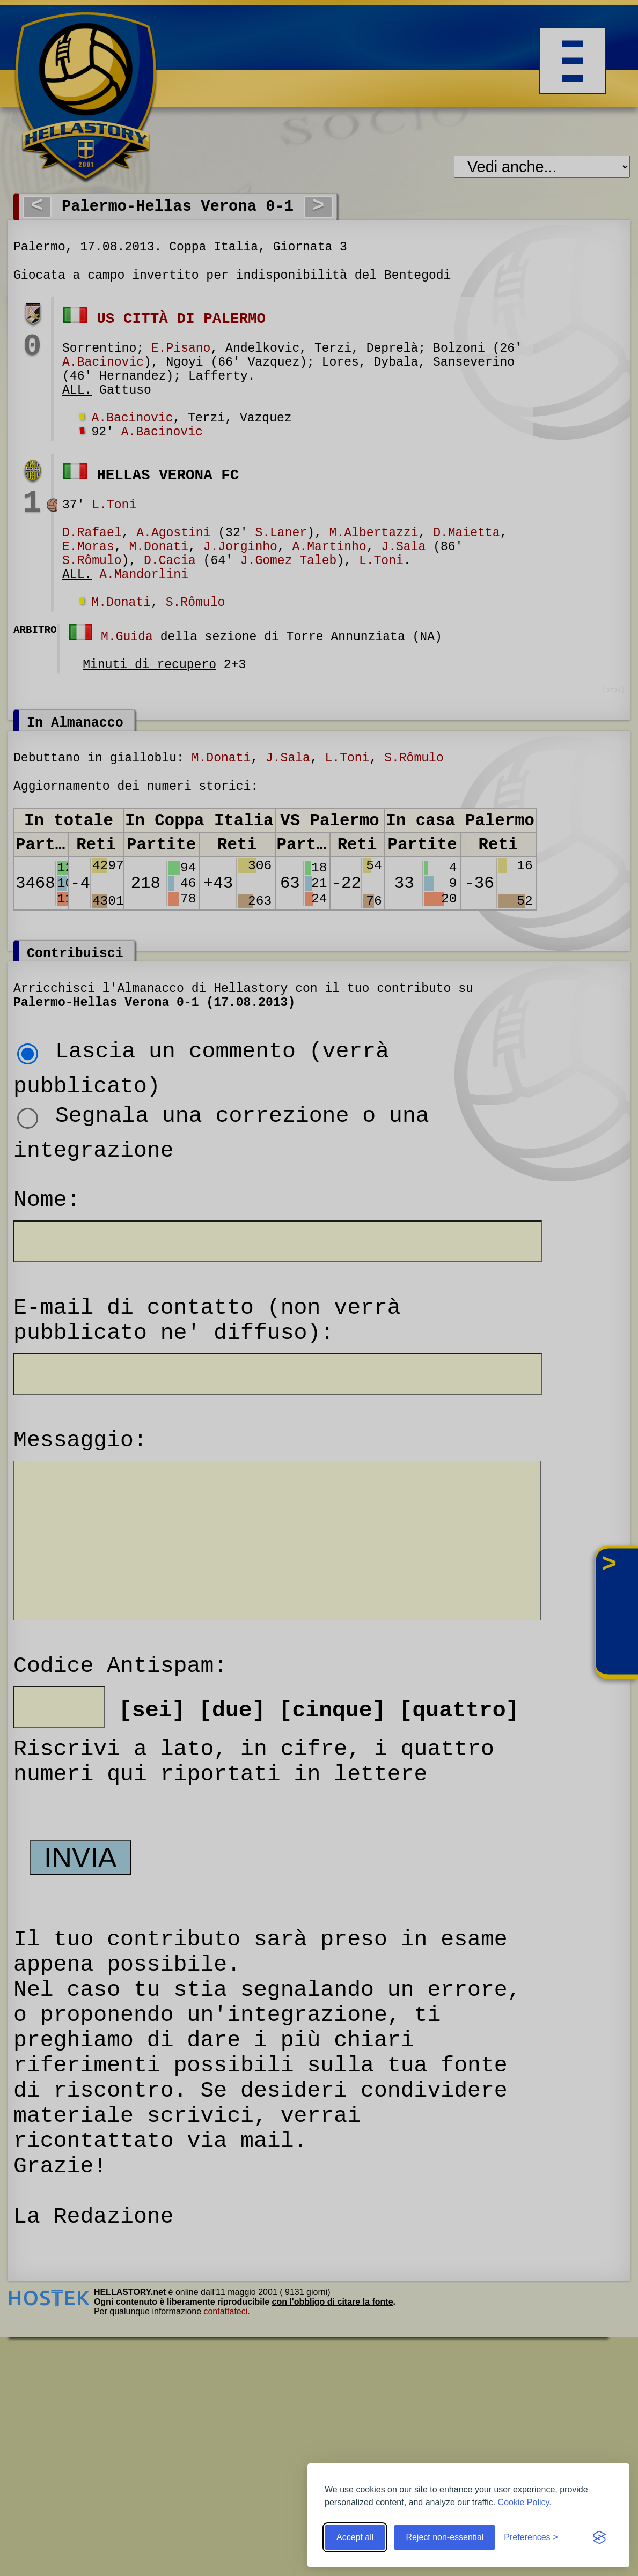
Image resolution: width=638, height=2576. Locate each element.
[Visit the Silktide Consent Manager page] (599, 2537)
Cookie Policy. (525, 2502)
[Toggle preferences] (531, 2537)
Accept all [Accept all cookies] (354, 2537)
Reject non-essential (444, 2537)
